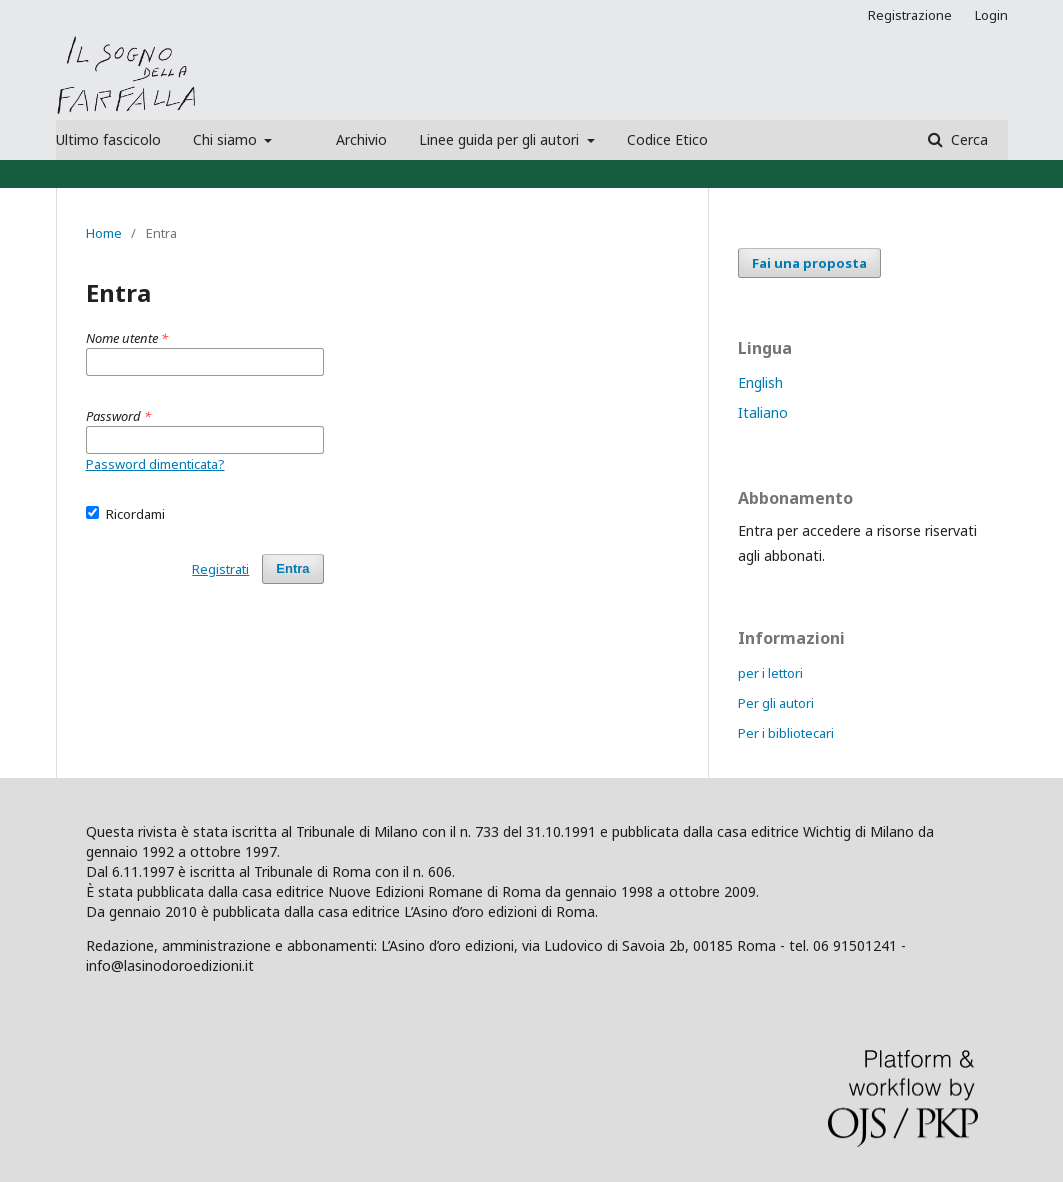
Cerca (967, 139)
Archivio (361, 139)
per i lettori (770, 673)
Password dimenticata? (155, 464)
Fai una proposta (809, 263)
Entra (292, 568)
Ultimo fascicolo (108, 139)
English (760, 382)
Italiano (763, 412)
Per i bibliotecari (786, 733)
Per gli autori (776, 703)
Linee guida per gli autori (501, 139)
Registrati (220, 569)
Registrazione (910, 15)
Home (104, 233)
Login (991, 15)
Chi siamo (227, 139)
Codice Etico (667, 139)
